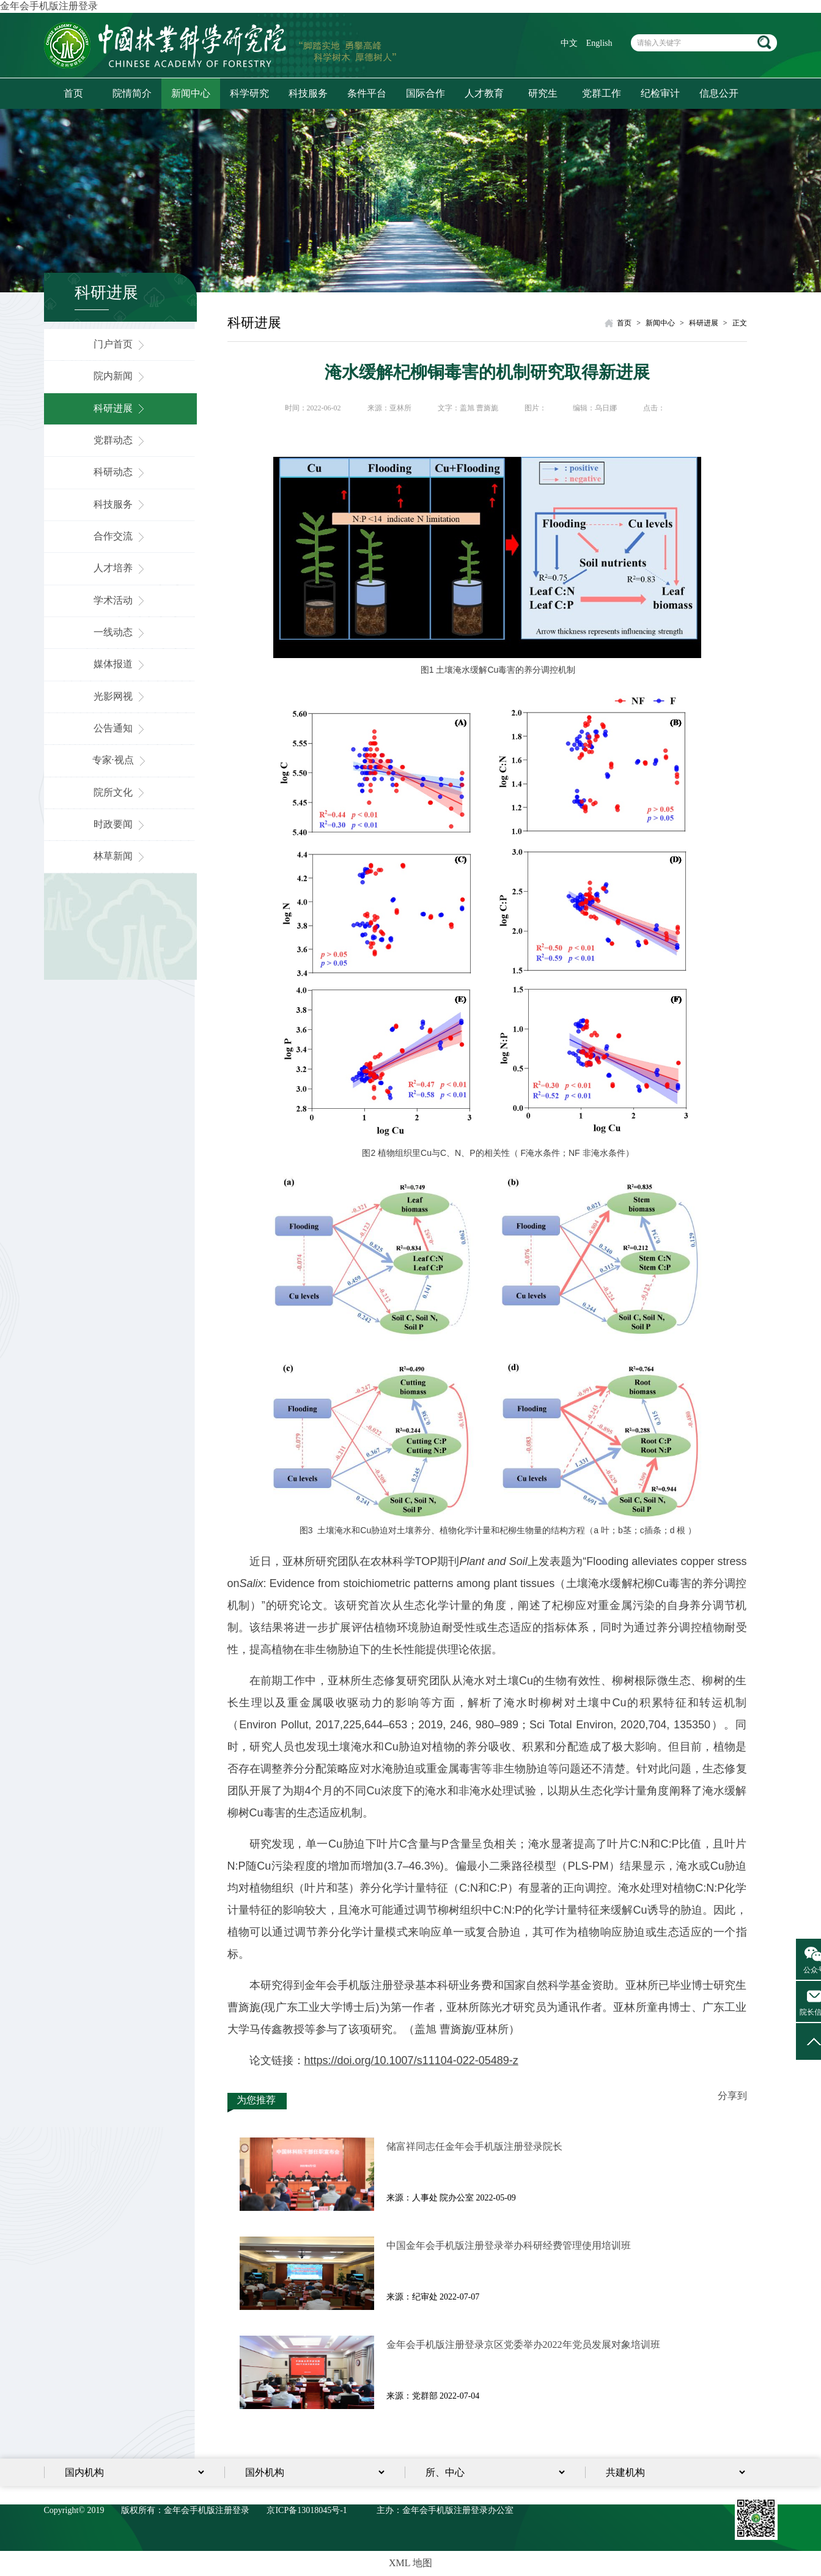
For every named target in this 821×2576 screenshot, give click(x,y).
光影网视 (120, 696)
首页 (73, 93)
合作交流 (120, 536)
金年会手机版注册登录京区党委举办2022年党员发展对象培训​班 (523, 2344)
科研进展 (120, 408)
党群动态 (120, 440)
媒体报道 (120, 664)
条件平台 (366, 93)
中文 (569, 43)
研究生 (543, 93)
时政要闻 (120, 824)
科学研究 (249, 93)
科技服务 (308, 93)
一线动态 (120, 632)
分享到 (732, 2095)
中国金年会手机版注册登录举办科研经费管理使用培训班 (508, 2245)
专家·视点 (120, 760)
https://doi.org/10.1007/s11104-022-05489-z (411, 2060)
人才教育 (484, 93)
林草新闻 (120, 856)
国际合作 (425, 93)
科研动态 (120, 472)
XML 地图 (410, 2563)
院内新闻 (120, 376)
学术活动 (120, 600)
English (599, 43)
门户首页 (120, 344)
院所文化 (120, 792)
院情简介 (132, 93)
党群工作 (601, 93)
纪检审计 (660, 93)
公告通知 (120, 728)
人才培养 (120, 568)
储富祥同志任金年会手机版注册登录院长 (474, 2146)
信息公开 (718, 93)
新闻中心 (190, 93)
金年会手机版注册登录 (49, 6)
